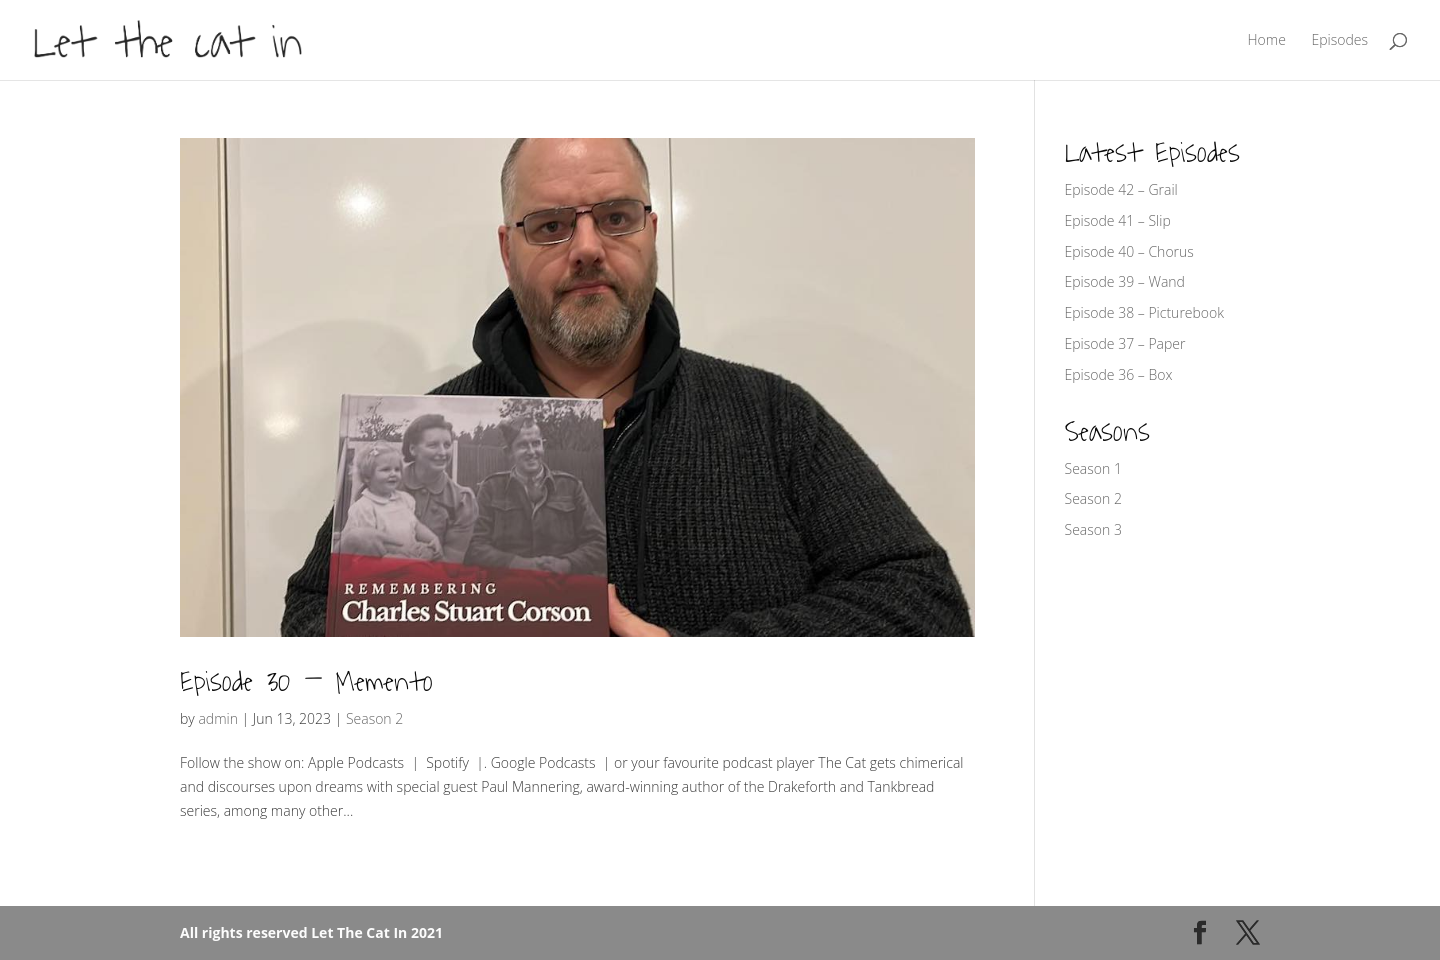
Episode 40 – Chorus (1129, 251)
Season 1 (1093, 468)
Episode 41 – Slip (1118, 220)
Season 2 (374, 718)
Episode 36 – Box (1119, 374)
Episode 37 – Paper (1125, 343)
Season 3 (1093, 529)
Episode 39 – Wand (1125, 281)
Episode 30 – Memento (306, 682)
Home (1267, 41)
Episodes (1339, 41)
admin (218, 718)
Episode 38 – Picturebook (1145, 312)
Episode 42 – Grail (1121, 189)
